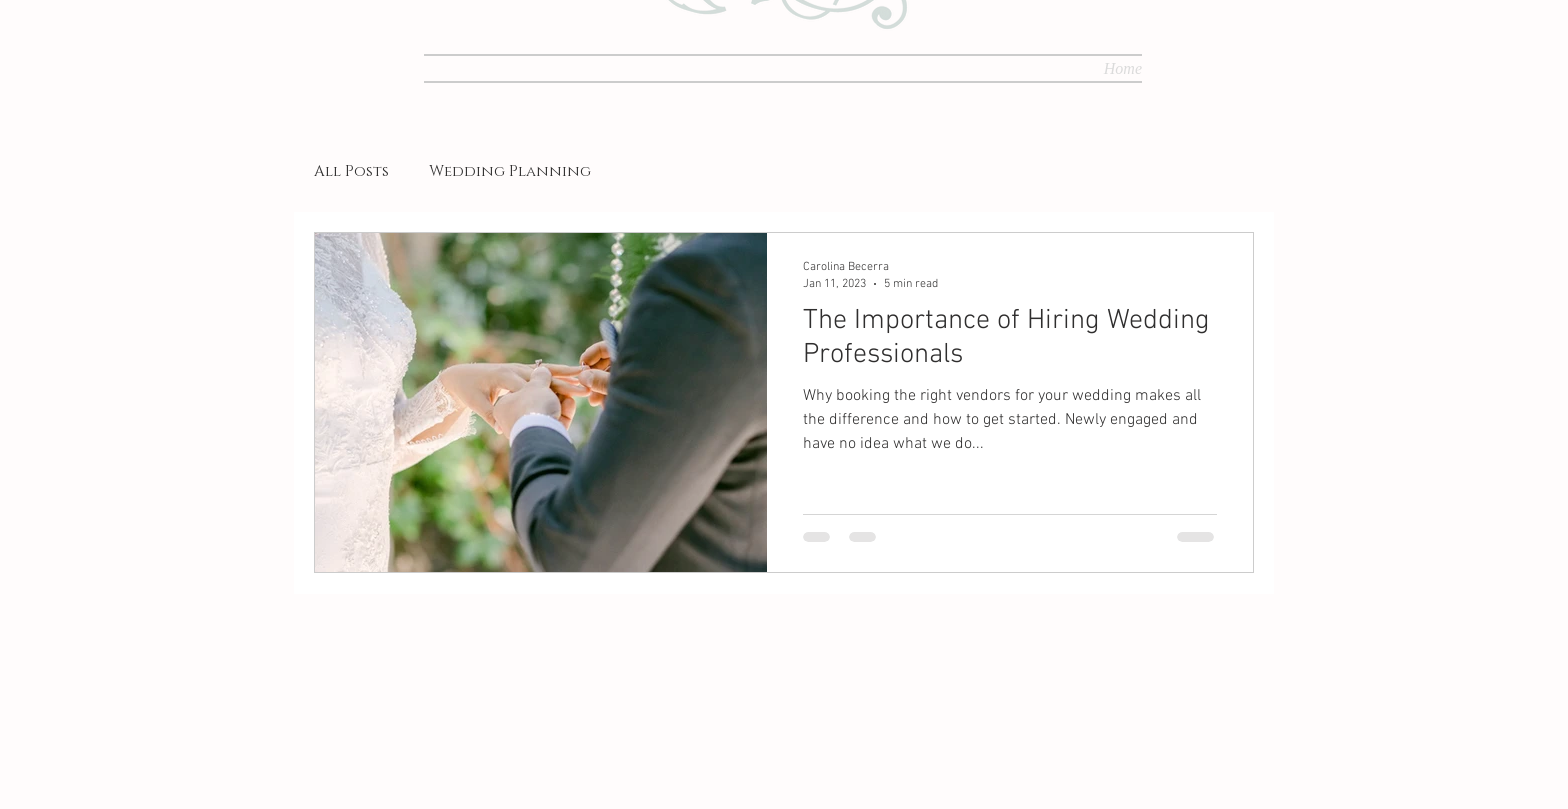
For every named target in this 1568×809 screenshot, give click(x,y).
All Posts (351, 172)
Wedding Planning (510, 172)
